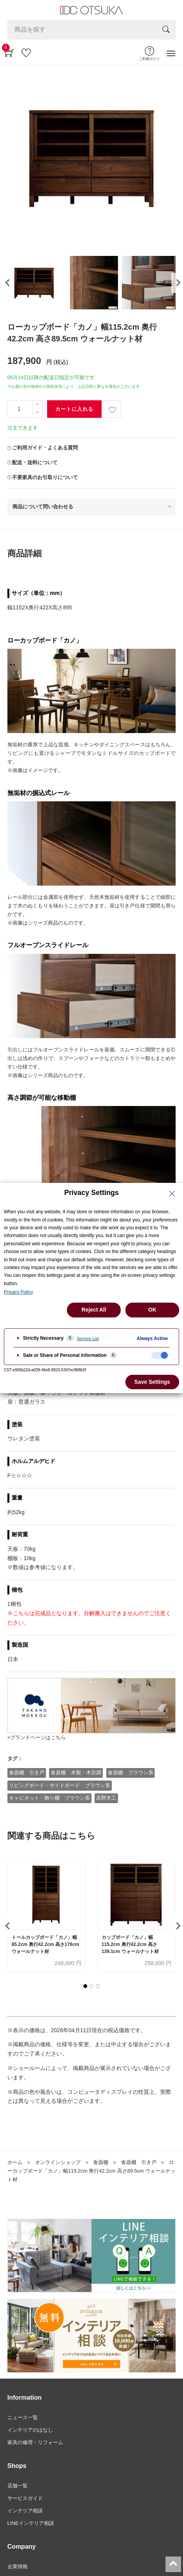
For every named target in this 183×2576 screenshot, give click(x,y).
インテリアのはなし (30, 2430)
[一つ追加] (37, 405)
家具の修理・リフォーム (35, 2442)
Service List (88, 1338)
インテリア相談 (25, 2511)
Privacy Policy (18, 1292)
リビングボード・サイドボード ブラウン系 (59, 1785)
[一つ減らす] (37, 413)
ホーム (15, 2162)
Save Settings (152, 1382)
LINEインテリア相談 (30, 2523)
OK (152, 1310)
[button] (85, 1986)
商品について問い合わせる (42, 507)
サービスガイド (25, 2498)
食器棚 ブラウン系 (130, 1772)
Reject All (93, 1310)
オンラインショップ (58, 2162)
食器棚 (100, 2162)
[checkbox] (159, 1355)
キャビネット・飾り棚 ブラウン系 (49, 1798)
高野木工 (106, 1798)
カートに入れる (74, 409)
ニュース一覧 (22, 2417)
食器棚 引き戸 (26, 1772)
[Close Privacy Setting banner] (172, 1193)
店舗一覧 (17, 2486)
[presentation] (7, 283)
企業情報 (17, 2566)
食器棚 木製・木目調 (76, 1772)
